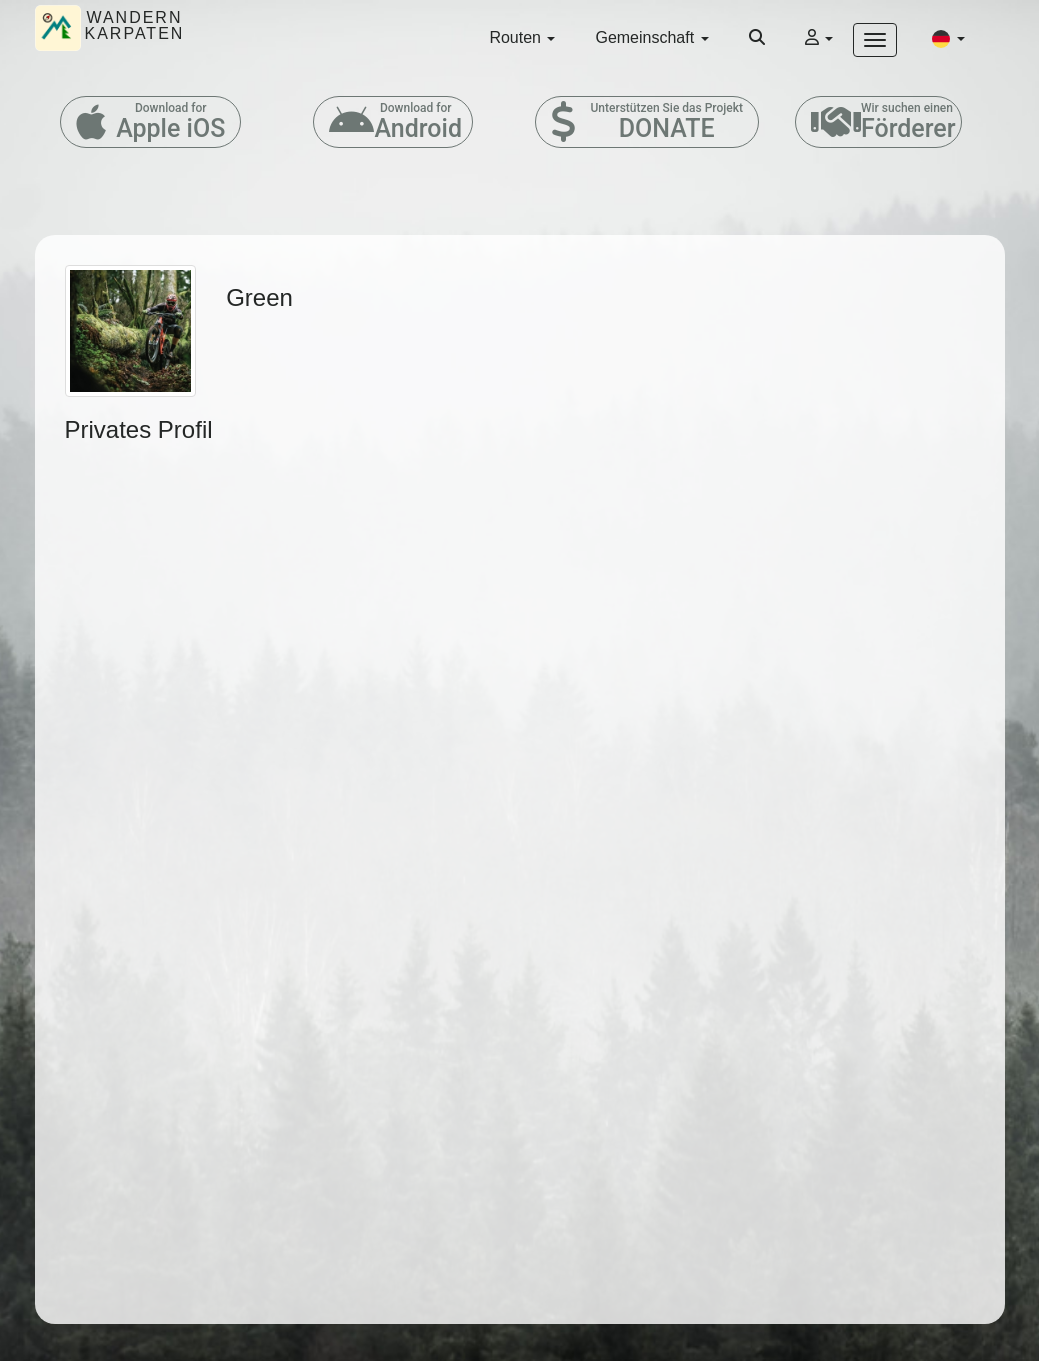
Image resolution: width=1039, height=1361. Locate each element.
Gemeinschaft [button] (651, 37)
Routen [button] (522, 37)
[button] (948, 38)
